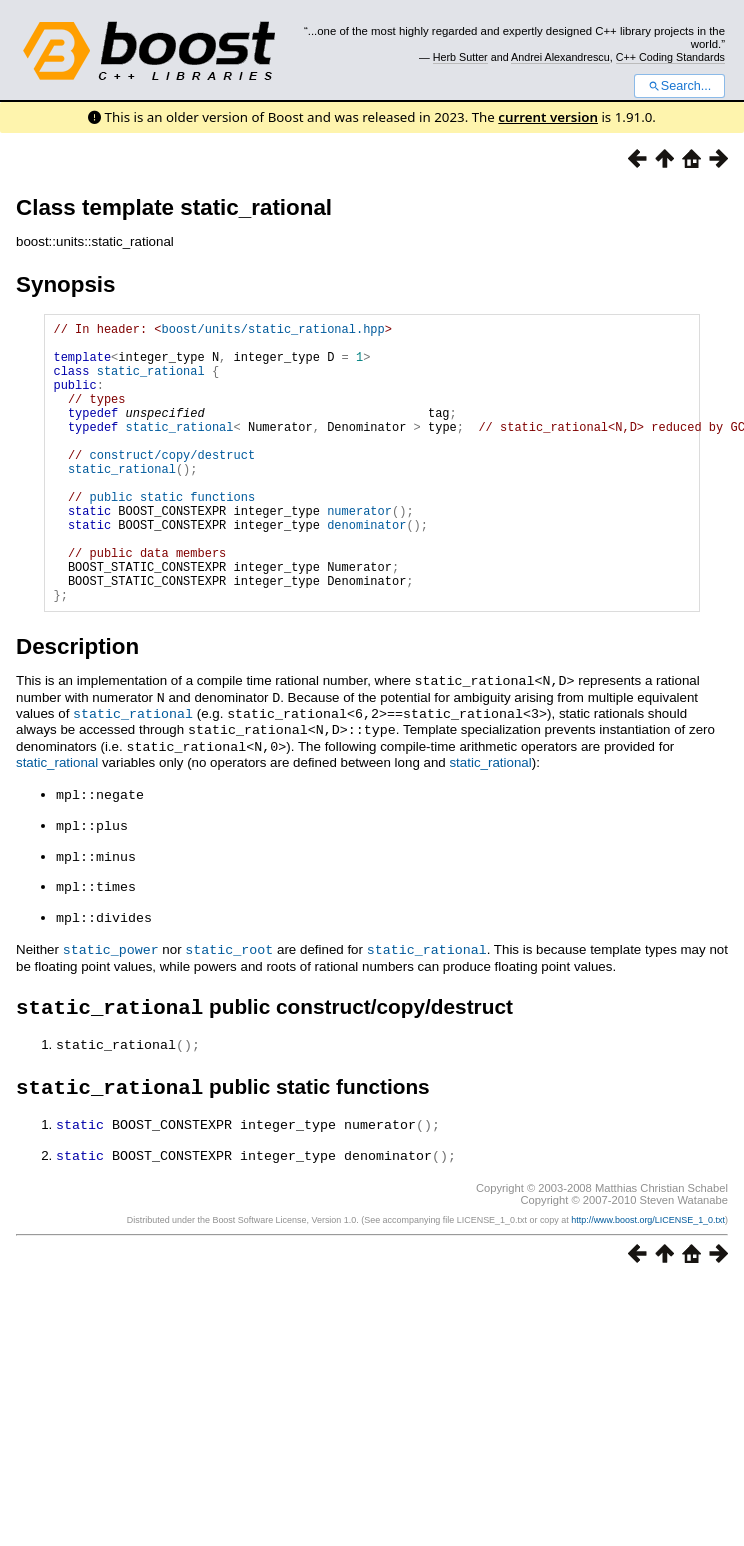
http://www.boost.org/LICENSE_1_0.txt (648, 1272)
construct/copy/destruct (172, 484)
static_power (111, 999)
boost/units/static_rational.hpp (272, 331)
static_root (229, 999)
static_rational (151, 382)
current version (548, 117)
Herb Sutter (460, 57)
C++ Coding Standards (670, 57)
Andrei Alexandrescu (560, 57)
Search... (679, 86)
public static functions (172, 535)
